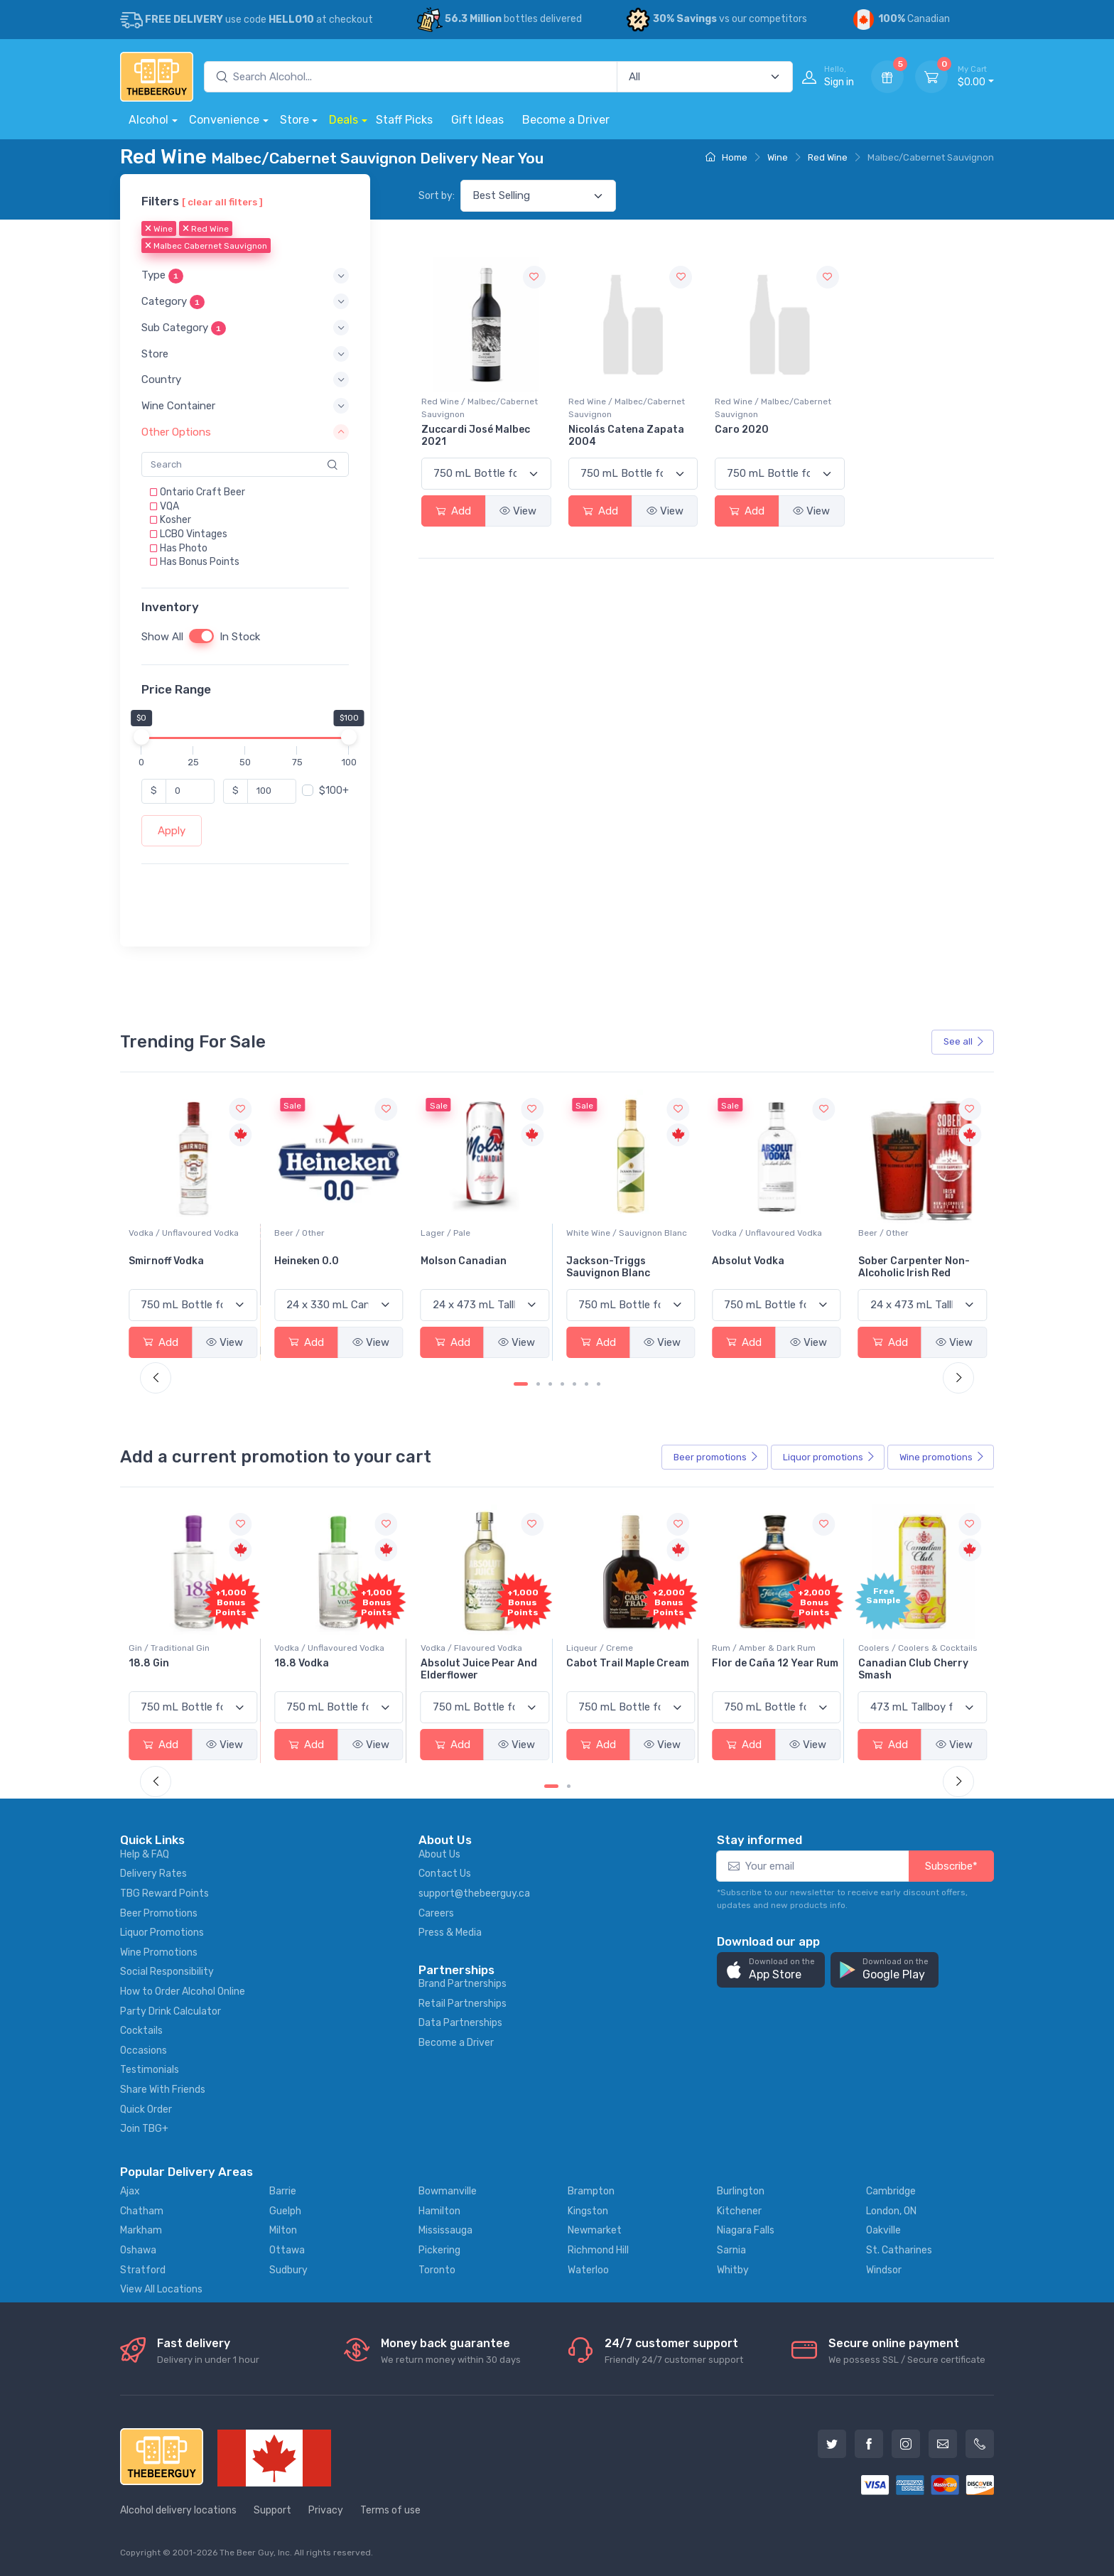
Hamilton (439, 2211)
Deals (343, 119)
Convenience (224, 119)
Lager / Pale (591, 1233)
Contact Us (444, 1874)
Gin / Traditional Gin (314, 1648)
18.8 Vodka (448, 1663)
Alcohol (148, 119)
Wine (777, 157)
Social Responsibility (167, 1972)
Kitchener (739, 2211)
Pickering (439, 2250)
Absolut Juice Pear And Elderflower (624, 1669)
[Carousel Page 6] (586, 1384)
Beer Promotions (159, 1913)
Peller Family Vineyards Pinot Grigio (186, 1267)
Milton (283, 2230)
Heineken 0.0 (453, 1261)
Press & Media (450, 1932)
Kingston (588, 2211)
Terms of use (390, 2510)
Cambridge (891, 2191)
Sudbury (288, 2270)
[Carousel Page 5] (574, 1384)
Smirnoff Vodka (312, 1261)
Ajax (130, 2191)
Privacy (325, 2510)
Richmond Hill (598, 2250)
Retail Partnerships (462, 2004)
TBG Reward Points (164, 1893)
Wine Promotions (159, 1952)
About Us (439, 1854)
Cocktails (141, 2031)
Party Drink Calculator (170, 2011)
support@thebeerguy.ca (474, 1893)
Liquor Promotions (162, 1932)
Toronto (436, 2270)
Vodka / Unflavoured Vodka (329, 1233)
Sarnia (731, 2250)
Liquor (829, 1457)
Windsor (884, 2270)
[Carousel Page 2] (538, 1384)
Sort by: (436, 196)
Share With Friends (162, 2090)
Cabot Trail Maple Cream (773, 1663)
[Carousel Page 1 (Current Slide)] (521, 1384)
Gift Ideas (477, 119)
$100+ (334, 791)
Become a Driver (566, 119)
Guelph (285, 2211)
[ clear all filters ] (222, 202)
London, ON (891, 2211)
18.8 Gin (294, 1663)
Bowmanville (447, 2191)
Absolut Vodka (894, 1261)
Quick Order (146, 2109)
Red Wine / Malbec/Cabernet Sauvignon (479, 408)
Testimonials (149, 2070)
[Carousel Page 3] (550, 1384)
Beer (716, 1457)
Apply (171, 830)
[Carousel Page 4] (562, 1384)
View (517, 511)
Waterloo (588, 2270)
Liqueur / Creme (745, 1648)
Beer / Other (446, 1233)
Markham (141, 2230)
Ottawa (287, 2250)
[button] (245, 276)
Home (726, 157)
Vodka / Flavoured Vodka (617, 1648)
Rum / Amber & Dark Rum (910, 1648)
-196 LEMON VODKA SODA (191, 1663)
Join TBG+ (144, 2129)
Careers (436, 1913)
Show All (162, 636)
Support (272, 2510)
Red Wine (828, 157)
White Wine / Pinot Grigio (179, 1233)
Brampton (591, 2191)
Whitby (733, 2270)
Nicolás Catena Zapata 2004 (626, 436)
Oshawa (138, 2250)
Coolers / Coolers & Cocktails (188, 1648)
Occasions (143, 2050)
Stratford (143, 2270)
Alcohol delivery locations (178, 2510)
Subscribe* (951, 1866)
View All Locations (161, 2289)
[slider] (141, 737)
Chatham (141, 2211)
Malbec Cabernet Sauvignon (206, 247)
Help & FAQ (144, 1854)
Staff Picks (404, 119)
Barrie (282, 2191)
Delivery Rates (153, 1874)
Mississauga (445, 2230)
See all (964, 1041)
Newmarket (595, 2230)
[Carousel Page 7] (598, 1384)
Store (294, 119)
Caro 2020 (742, 430)
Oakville (883, 2230)
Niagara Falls (745, 2230)
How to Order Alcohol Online (182, 1991)
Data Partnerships (460, 2023)
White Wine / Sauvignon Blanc (772, 1233)
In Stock (240, 636)
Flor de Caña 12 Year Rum (921, 1663)
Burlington (740, 2191)
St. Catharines (899, 2250)
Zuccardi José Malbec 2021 (475, 436)
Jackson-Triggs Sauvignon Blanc (754, 1267)
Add (453, 511)
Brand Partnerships (462, 1984)
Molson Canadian (609, 1261)
